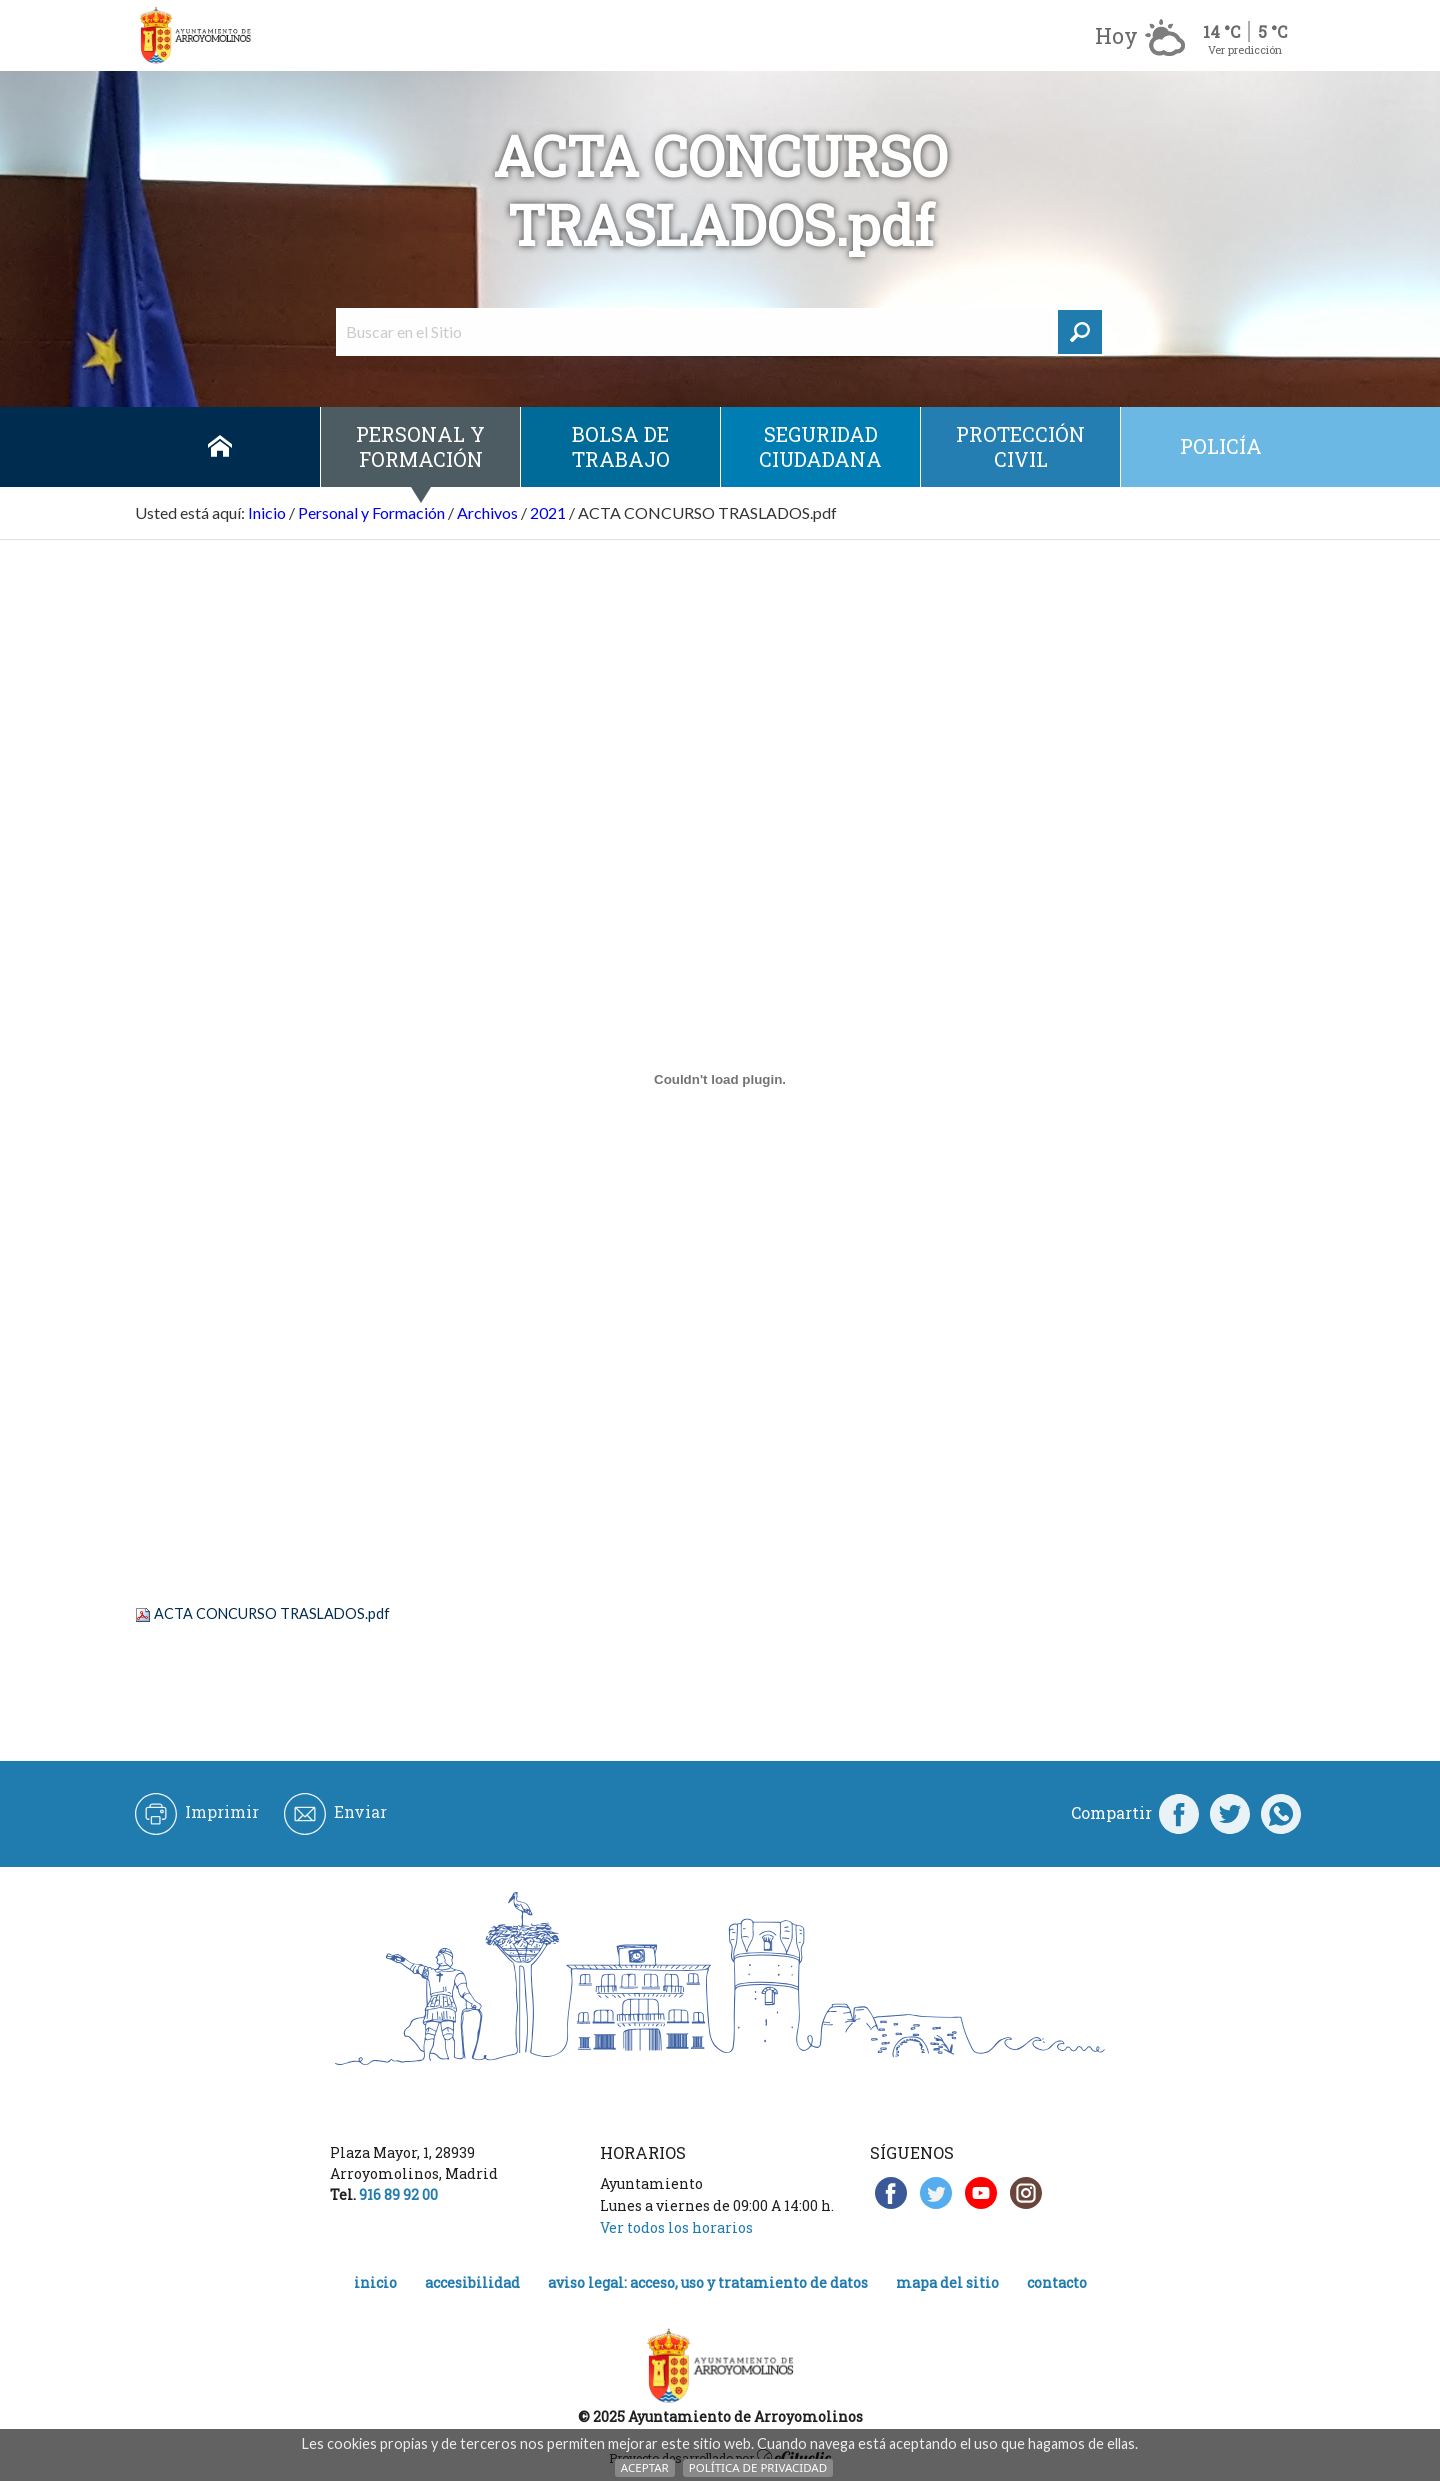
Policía (1221, 446)
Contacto (1057, 2282)
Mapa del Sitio (947, 2282)
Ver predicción (1245, 49)
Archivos (487, 512)
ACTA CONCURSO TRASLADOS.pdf (272, 1613)
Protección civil (1020, 446)
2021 (548, 512)
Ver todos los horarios (676, 2227)
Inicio (220, 447)
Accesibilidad (472, 2282)
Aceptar (645, 2467)
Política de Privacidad (758, 2467)
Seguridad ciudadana (820, 446)
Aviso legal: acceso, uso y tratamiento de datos (708, 2282)
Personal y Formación (420, 446)
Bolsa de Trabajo (621, 446)
